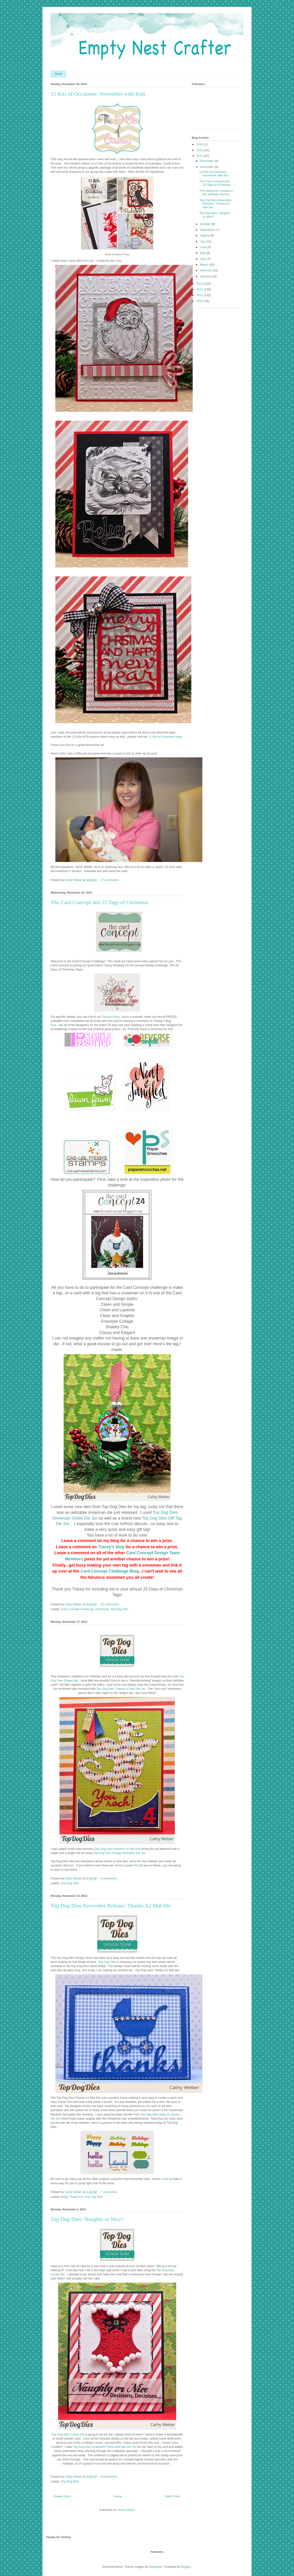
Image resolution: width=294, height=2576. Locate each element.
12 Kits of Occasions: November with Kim (98, 94)
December (207, 161)
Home (58, 73)
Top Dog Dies (119, 1609)
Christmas (102, 1609)
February (206, 270)
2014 (200, 156)
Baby (64, 2196)
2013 (200, 283)
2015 (200, 150)
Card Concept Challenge (77, 1609)
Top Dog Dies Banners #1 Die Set (117, 1849)
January (206, 276)
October (206, 224)
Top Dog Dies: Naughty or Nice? (87, 2219)
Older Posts (172, 2496)
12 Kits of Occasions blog (165, 736)
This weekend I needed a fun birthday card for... (215, 192)
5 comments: (110, 1878)
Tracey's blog (110, 1016)
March (204, 264)
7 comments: (110, 2192)
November (207, 167)
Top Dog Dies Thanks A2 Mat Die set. (121, 1688)
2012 (200, 289)
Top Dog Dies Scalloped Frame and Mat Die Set (105, 2446)
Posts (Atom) (126, 2510)
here (54, 1025)
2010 (200, 301)
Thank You (76, 2196)
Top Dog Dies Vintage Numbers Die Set (119, 1853)
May (203, 253)
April (203, 259)
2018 (200, 144)
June (203, 247)
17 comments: (110, 880)
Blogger (186, 2566)
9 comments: (110, 2476)
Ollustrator (155, 2566)
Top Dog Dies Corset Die (67, 2434)
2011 (200, 295)
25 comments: (110, 1604)
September (207, 229)
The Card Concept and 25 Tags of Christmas (99, 902)
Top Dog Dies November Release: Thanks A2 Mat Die (111, 1906)
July (203, 241)
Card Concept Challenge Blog (109, 1571)
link (136, 1865)
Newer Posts (62, 2496)
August (205, 235)
